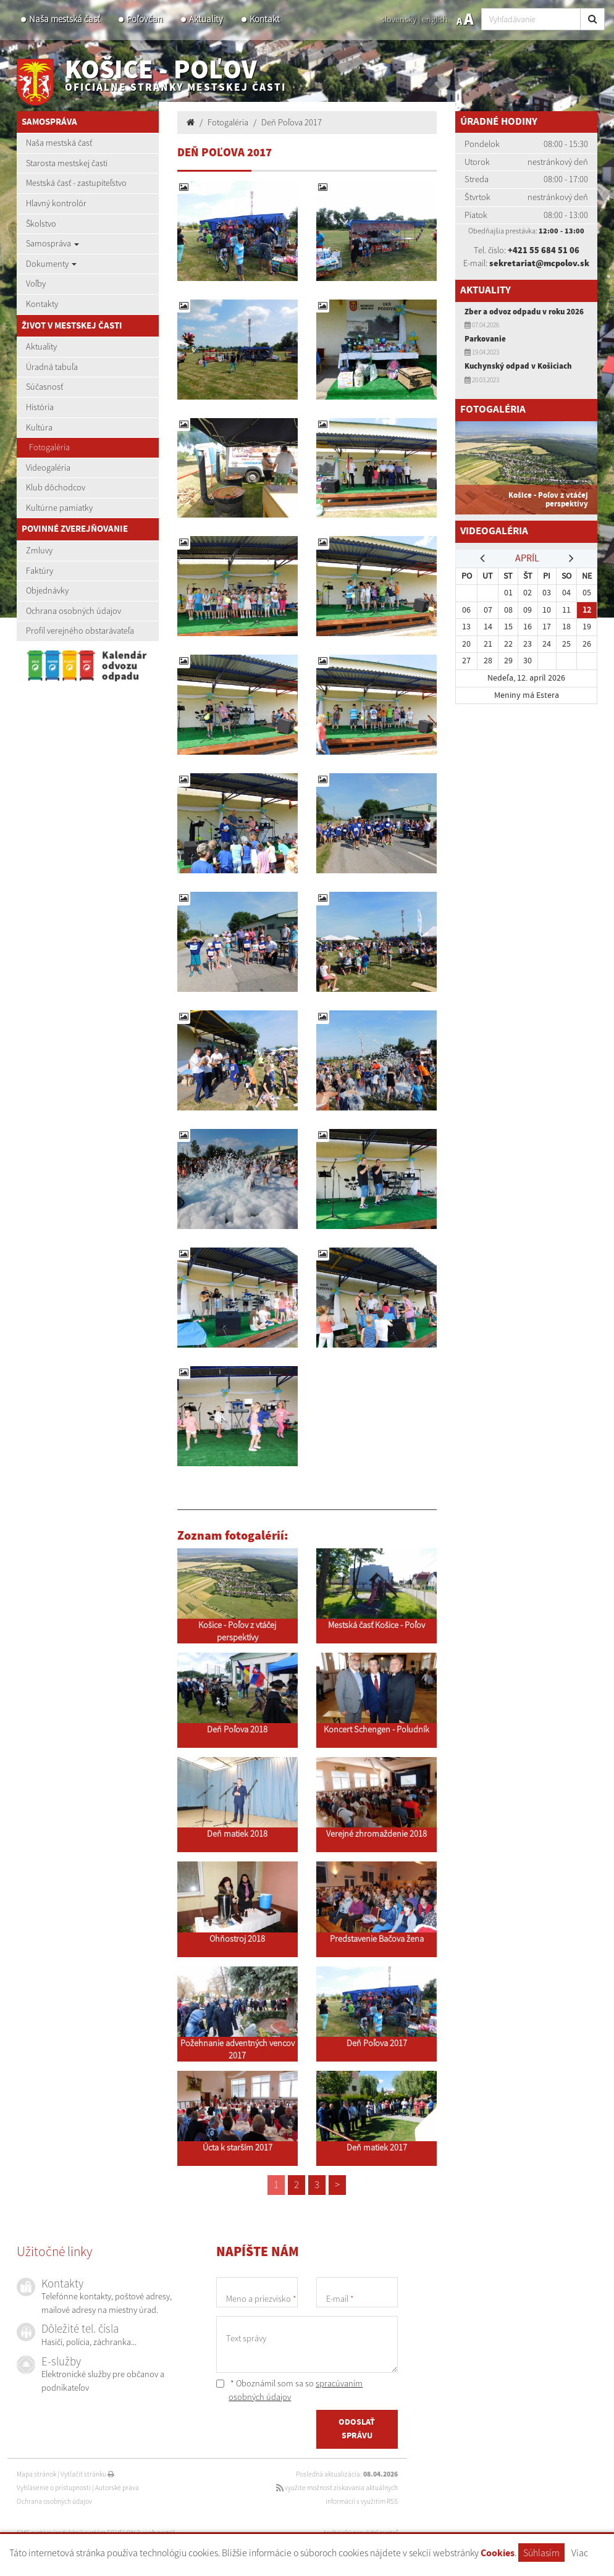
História (40, 407)
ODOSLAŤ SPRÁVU (357, 2429)
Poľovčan (144, 19)
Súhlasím (541, 2552)
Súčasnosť (44, 386)
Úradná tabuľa (52, 366)
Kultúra (39, 427)
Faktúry (39, 570)
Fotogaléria (49, 447)
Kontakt (265, 19)
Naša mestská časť (64, 19)
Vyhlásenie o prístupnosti (54, 2487)
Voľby (36, 283)
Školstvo (41, 223)
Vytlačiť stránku (87, 2474)
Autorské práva (117, 2487)
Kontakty (42, 303)
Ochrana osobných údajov (73, 610)
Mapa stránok (36, 2474)
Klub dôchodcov (55, 487)
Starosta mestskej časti (66, 163)
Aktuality (206, 19)
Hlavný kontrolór (56, 203)
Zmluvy (39, 550)
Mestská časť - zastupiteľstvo (76, 182)
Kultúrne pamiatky (59, 507)
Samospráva (52, 243)
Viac (579, 2552)
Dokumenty (51, 263)
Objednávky (47, 590)
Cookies (498, 2553)
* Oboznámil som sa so (289, 2390)
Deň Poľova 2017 (291, 122)
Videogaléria (48, 467)
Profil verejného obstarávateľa (80, 630)
